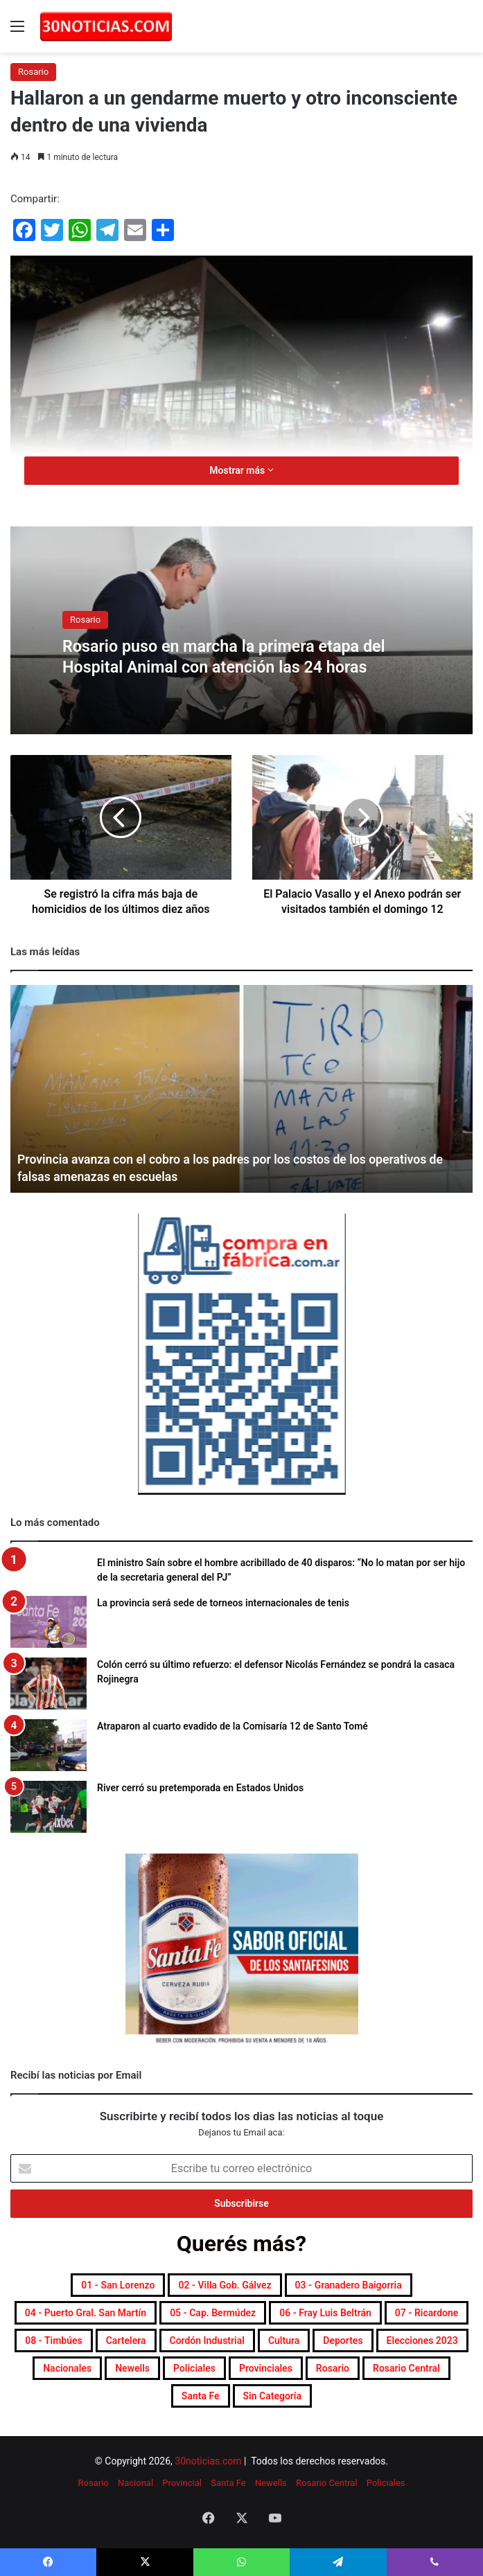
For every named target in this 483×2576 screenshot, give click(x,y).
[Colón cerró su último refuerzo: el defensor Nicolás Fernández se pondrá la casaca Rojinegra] (48, 1683)
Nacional (135, 2483)
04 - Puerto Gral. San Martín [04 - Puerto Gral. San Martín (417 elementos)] (85, 2312)
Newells (271, 2483)
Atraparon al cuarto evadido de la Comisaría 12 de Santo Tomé (232, 1726)
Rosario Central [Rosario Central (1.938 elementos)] (406, 2368)
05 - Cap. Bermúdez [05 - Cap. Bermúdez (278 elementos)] (213, 2312)
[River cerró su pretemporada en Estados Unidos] (48, 1807)
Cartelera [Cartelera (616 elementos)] (126, 2340)
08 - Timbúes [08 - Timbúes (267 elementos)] (53, 2340)
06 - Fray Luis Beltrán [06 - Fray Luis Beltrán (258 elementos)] (325, 2312)
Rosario (33, 71)
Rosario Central (327, 2483)
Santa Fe (228, 2483)
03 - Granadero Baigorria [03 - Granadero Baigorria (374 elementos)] (348, 2285)
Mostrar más (241, 470)
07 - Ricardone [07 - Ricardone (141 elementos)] (427, 2312)
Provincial (182, 2483)
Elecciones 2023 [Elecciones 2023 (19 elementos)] (422, 2340)
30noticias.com (208, 2461)
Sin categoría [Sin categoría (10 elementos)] (272, 2395)
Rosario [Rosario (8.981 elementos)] (332, 2368)
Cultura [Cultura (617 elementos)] (283, 2340)
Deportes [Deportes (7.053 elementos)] (342, 2340)
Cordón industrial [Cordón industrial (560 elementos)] (207, 2340)
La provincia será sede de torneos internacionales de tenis (223, 1602)
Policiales (386, 2483)
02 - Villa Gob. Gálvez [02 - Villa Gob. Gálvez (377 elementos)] (224, 2285)
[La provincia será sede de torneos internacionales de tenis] (48, 1622)
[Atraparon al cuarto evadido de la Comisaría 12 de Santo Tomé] (48, 1745)
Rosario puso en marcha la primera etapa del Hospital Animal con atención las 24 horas (235, 656)
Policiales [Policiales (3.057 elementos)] (194, 2368)
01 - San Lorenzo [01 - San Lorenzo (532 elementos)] (118, 2285)
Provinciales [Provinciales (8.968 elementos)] (265, 2368)
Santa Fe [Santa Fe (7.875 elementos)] (201, 2395)
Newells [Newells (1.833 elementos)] (132, 2368)
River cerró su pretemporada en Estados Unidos (200, 1787)
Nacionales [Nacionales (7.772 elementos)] (67, 2368)
